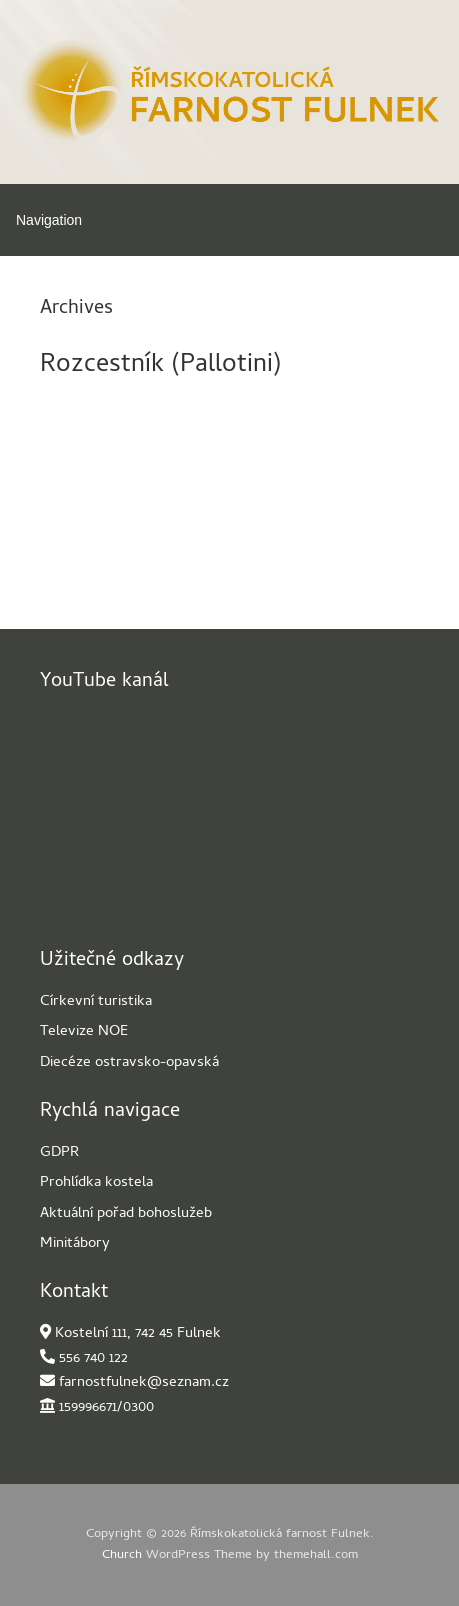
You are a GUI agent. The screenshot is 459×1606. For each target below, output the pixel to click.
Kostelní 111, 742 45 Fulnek (138, 1334)
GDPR (59, 1153)
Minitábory (75, 1244)
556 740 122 (93, 1359)
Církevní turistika (96, 1002)
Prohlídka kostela (96, 1183)
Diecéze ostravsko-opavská (129, 1063)
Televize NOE (84, 1032)
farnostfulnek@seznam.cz (144, 1383)
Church (122, 1555)
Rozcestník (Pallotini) (161, 366)
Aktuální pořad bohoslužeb (126, 1214)
